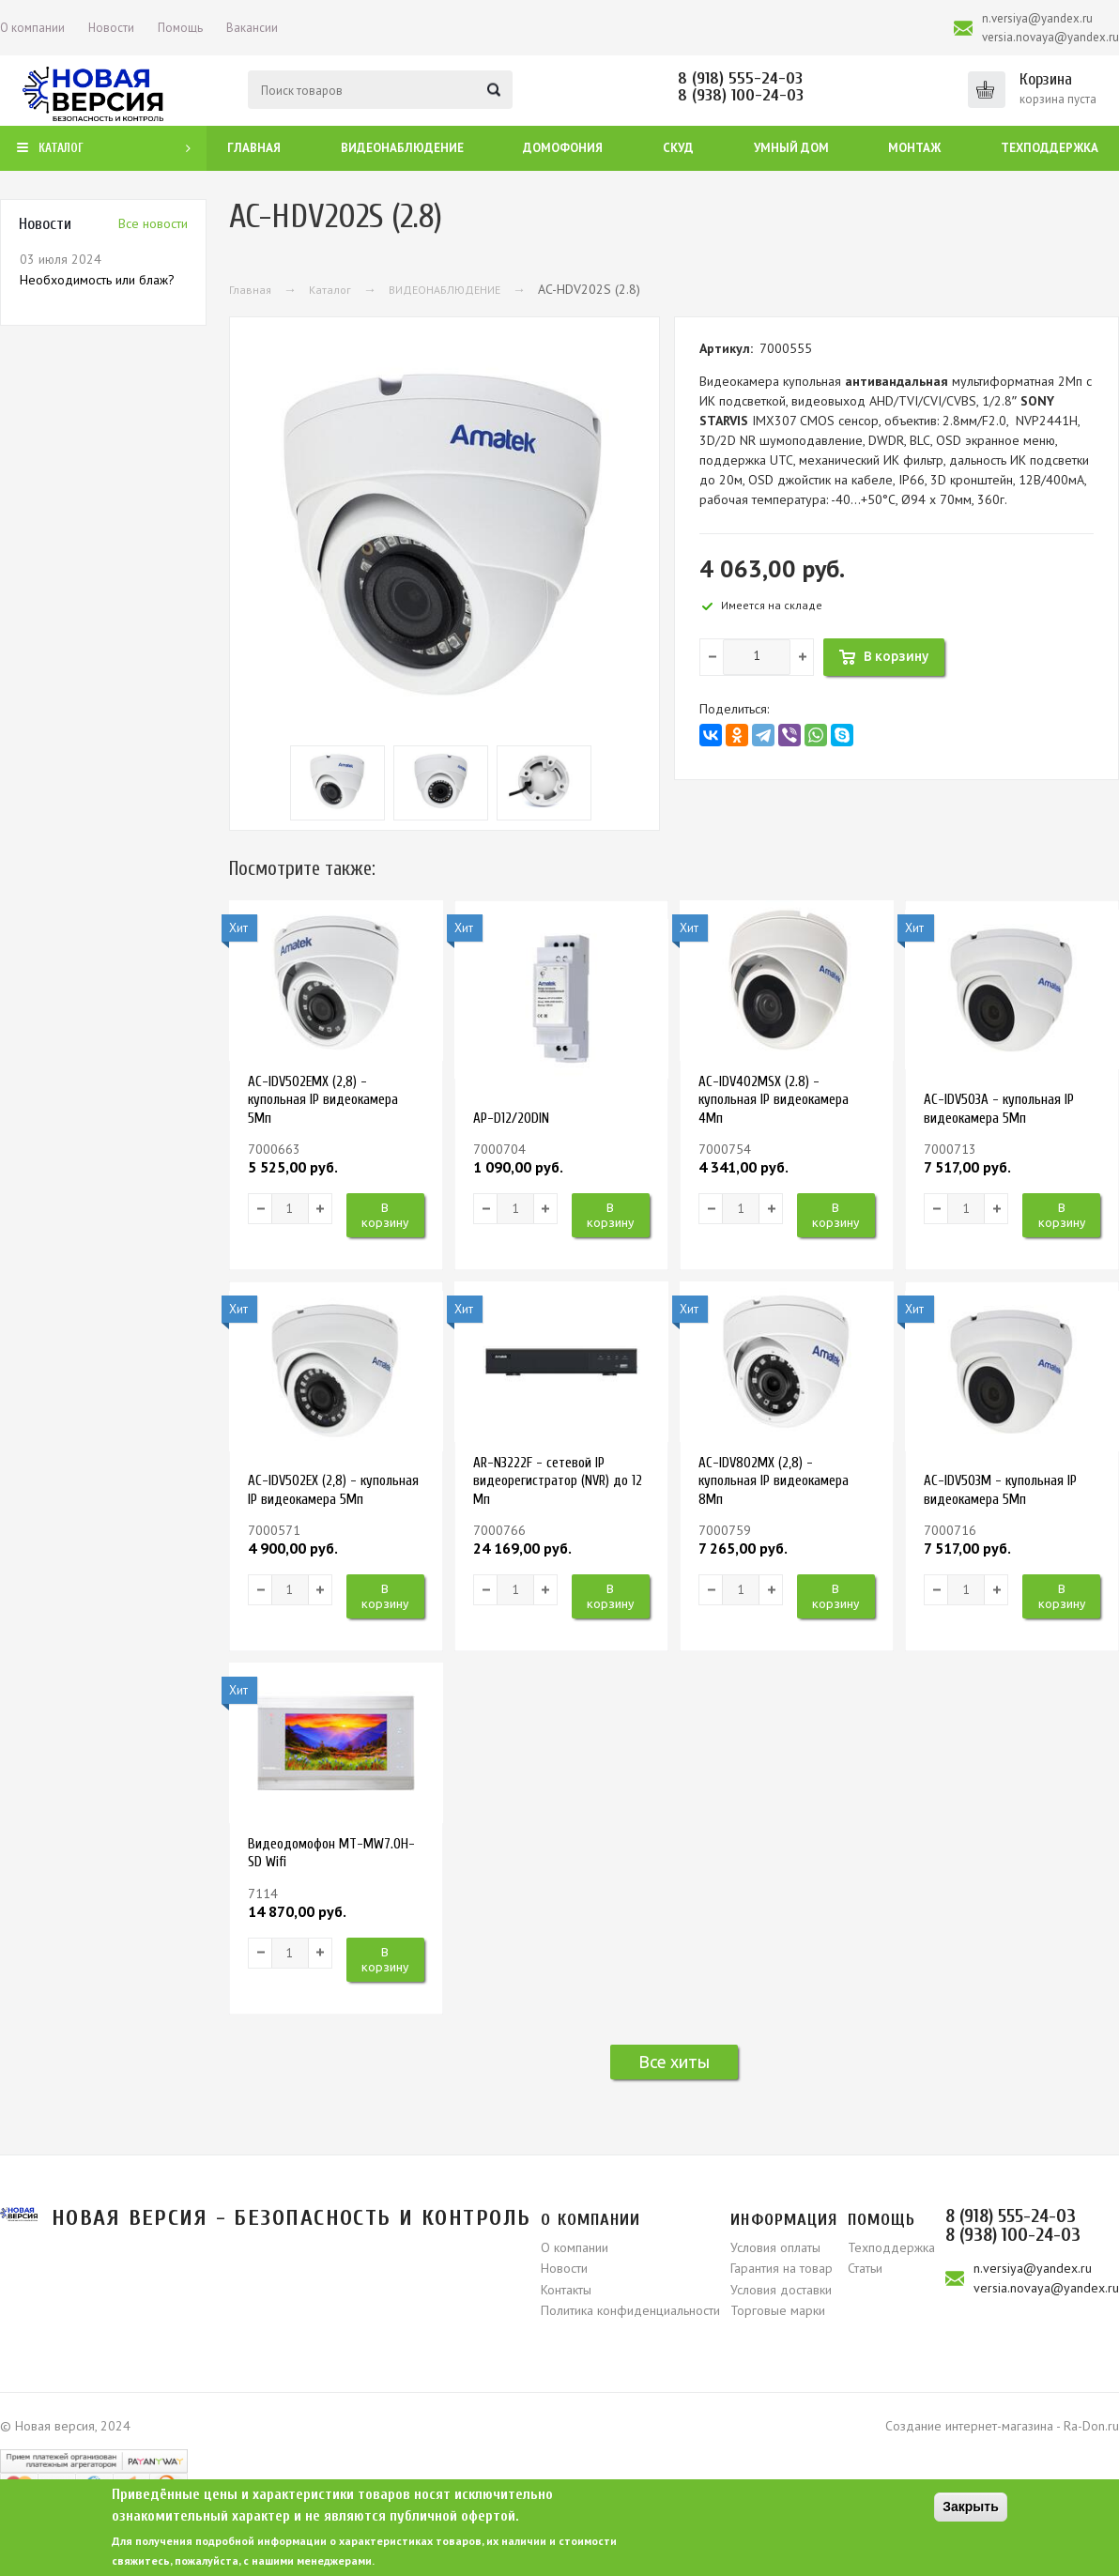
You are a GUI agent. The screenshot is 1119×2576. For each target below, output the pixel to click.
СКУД (678, 148)
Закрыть (971, 2506)
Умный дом (791, 148)
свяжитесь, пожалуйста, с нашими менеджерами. (243, 2560)
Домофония (563, 148)
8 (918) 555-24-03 (740, 78)
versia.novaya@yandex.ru (1050, 37)
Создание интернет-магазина (969, 2425)
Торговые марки (777, 2310)
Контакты (566, 2289)
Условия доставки (781, 2289)
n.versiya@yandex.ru (1037, 18)
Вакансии (252, 28)
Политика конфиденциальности (630, 2310)
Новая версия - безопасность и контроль (291, 2218)
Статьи (865, 2268)
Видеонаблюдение (402, 148)
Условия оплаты (775, 2247)
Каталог (330, 290)
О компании (32, 28)
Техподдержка (1049, 148)
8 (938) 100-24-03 (741, 95)
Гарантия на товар (781, 2268)
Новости (111, 28)
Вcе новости (153, 223)
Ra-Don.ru (1091, 2425)
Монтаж (914, 148)
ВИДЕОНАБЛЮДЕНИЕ (444, 290)
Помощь (180, 28)
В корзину (384, 1215)
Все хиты (674, 2061)
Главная (254, 148)
